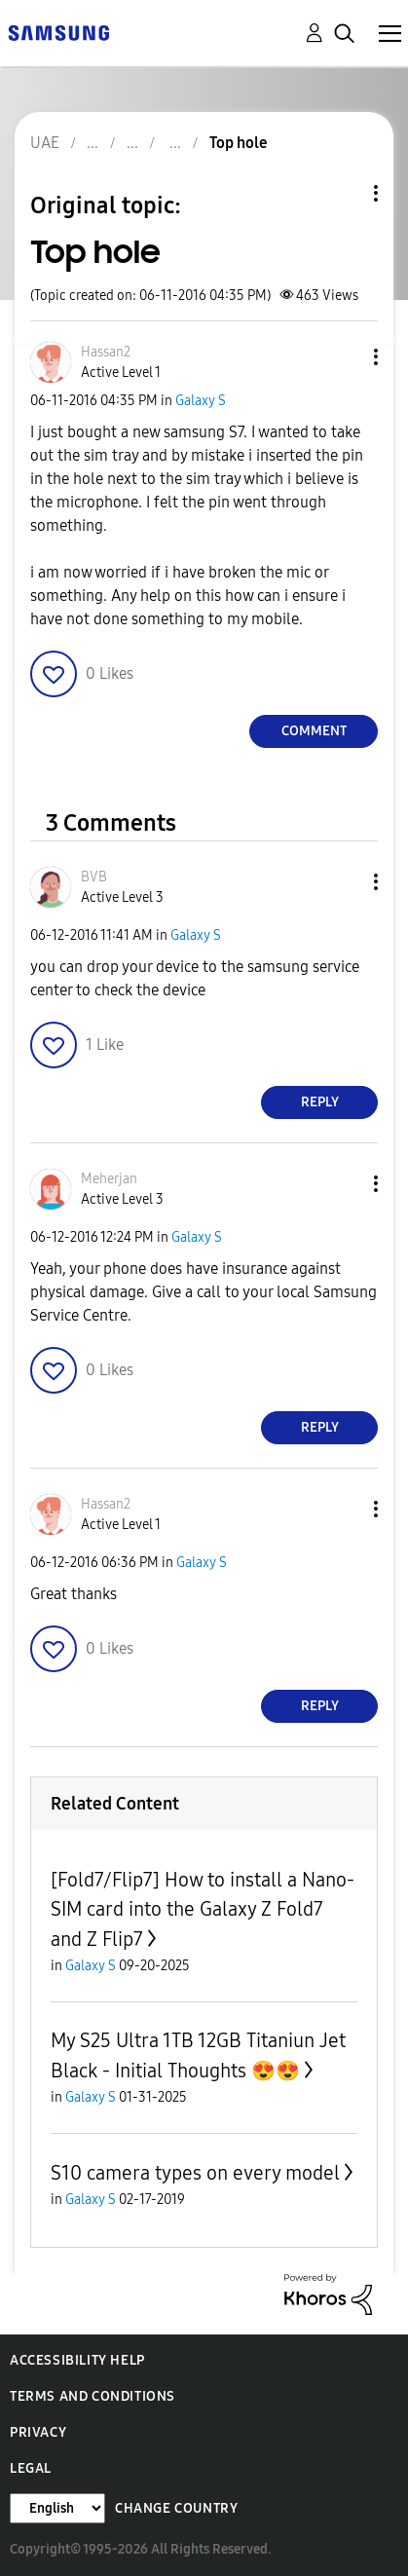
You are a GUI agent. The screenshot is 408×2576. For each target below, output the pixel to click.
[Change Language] (57, 2508)
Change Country (176, 2508)
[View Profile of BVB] (94, 877)
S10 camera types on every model (195, 2172)
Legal (31, 2468)
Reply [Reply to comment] (320, 1102)
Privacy (38, 2432)
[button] (344, 357)
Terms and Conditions (92, 2396)
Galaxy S (200, 400)
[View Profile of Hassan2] (105, 352)
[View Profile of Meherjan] (109, 1179)
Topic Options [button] (343, 193)
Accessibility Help (77, 2360)
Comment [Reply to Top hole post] (314, 731)
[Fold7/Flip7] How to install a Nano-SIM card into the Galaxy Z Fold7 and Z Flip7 (202, 1909)
